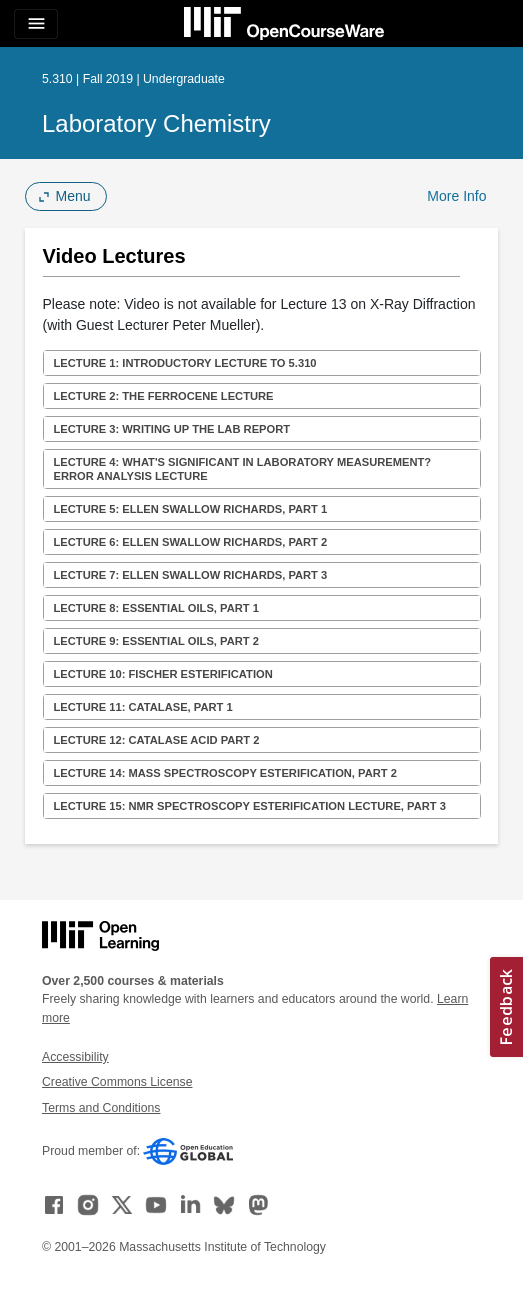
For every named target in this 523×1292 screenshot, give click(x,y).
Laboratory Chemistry (156, 123)
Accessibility (75, 1057)
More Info (456, 196)
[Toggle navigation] (36, 24)
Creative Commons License (117, 1082)
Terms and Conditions (101, 1108)
